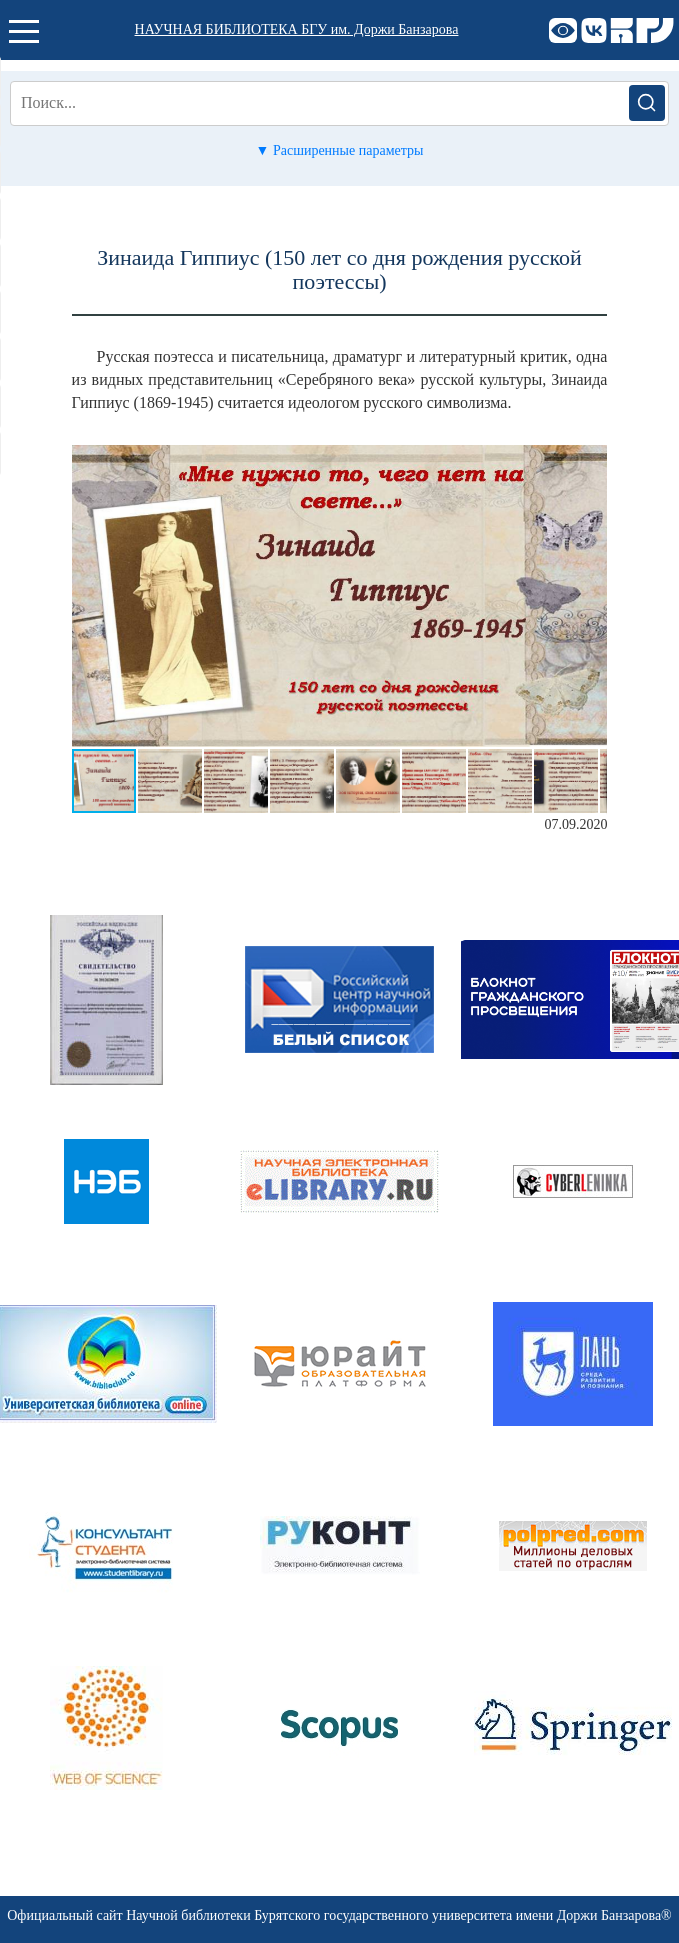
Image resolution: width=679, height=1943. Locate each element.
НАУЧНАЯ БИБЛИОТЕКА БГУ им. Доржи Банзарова (297, 29)
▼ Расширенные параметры (340, 150)
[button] (589, 463)
